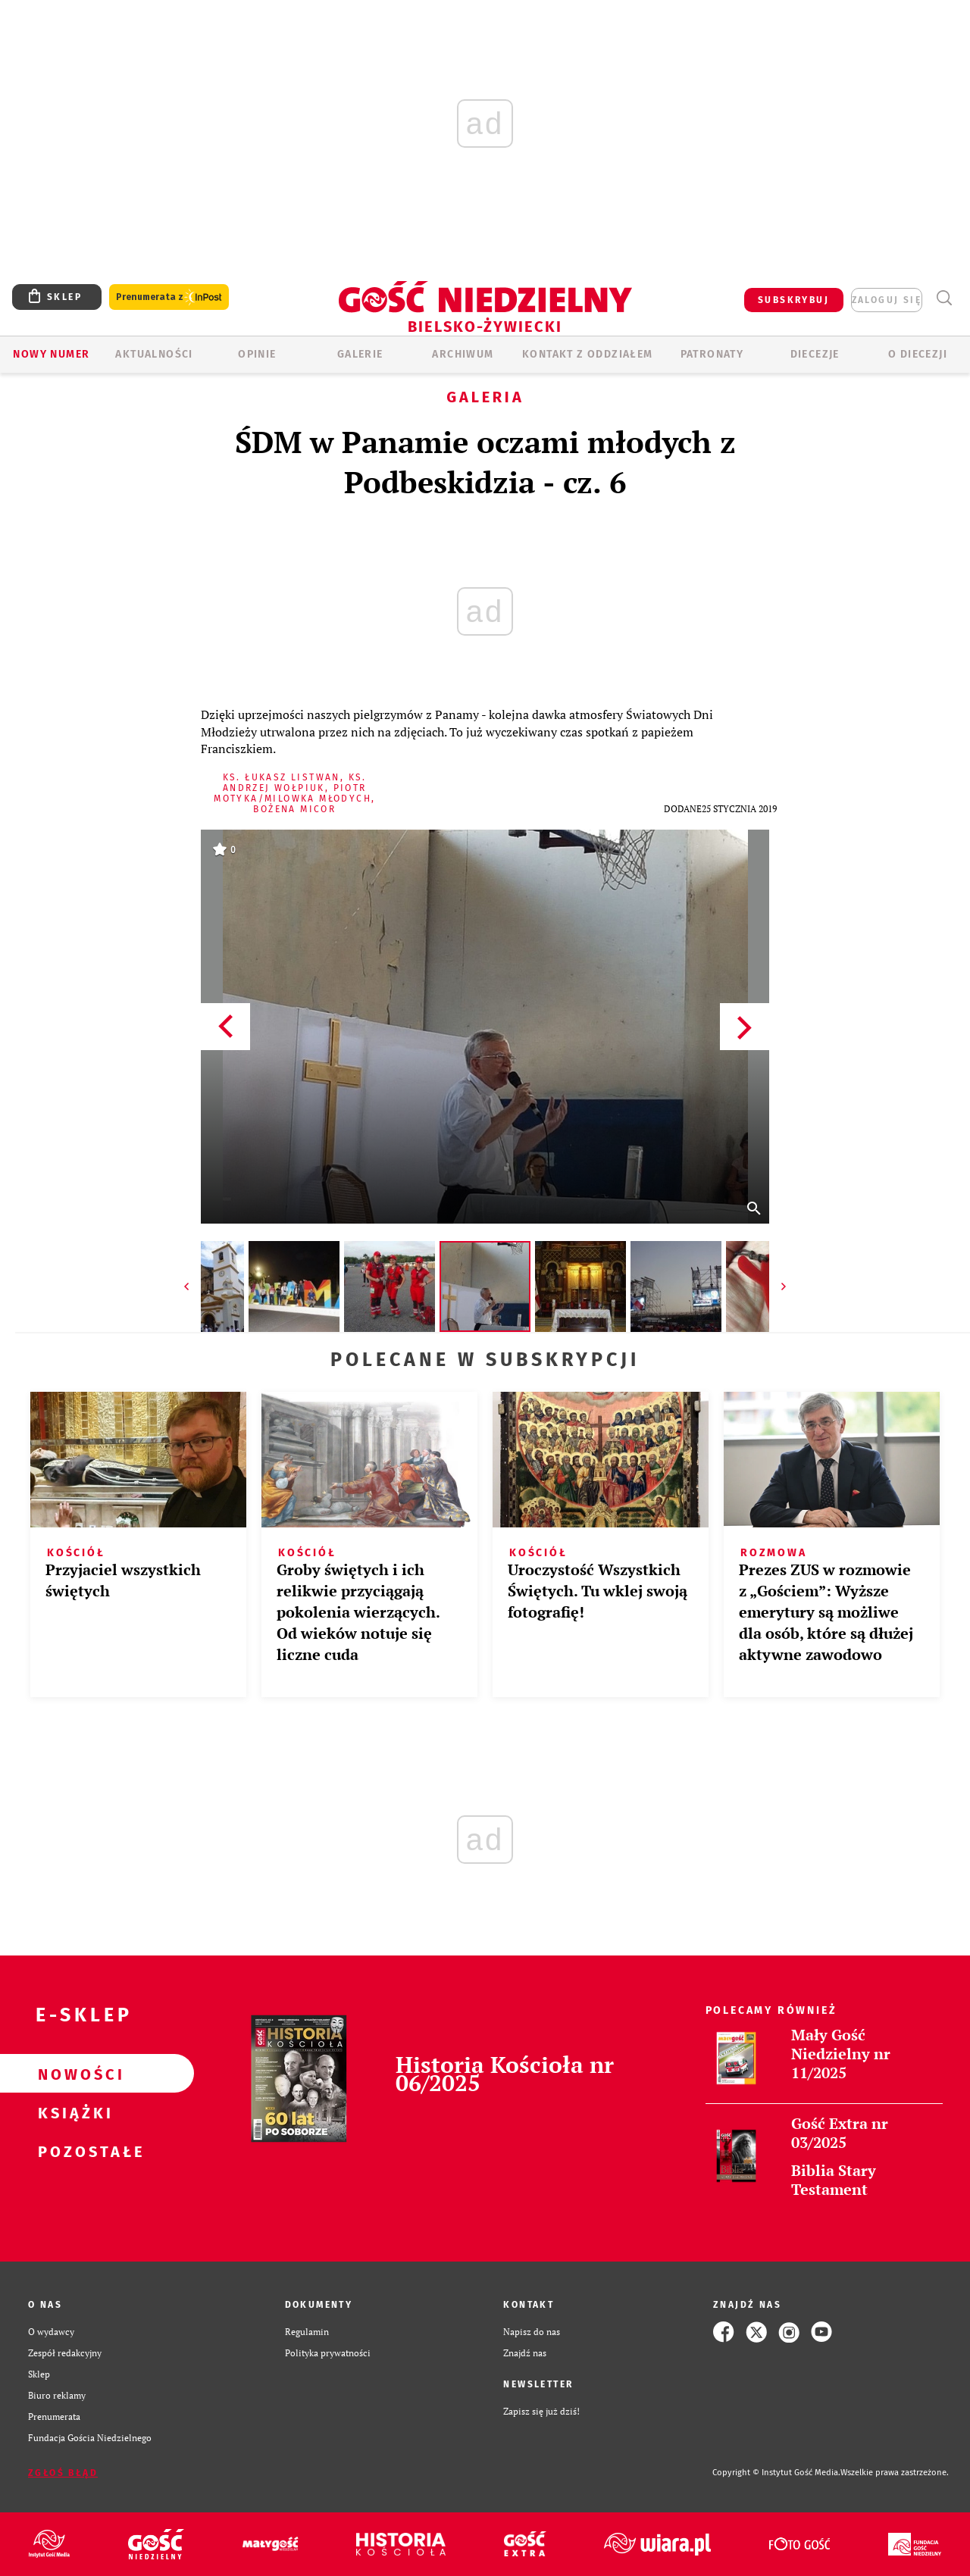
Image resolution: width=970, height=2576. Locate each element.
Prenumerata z (169, 297)
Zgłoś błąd (63, 2473)
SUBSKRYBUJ (793, 300)
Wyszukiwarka (944, 298)
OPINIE (257, 354)
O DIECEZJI (917, 354)
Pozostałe (73, 2151)
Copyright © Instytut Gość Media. (776, 2473)
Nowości (73, 2073)
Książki (73, 2112)
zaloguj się (887, 300)
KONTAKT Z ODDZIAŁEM (587, 354)
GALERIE (360, 354)
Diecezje (815, 354)
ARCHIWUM (462, 354)
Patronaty (712, 354)
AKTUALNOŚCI (153, 354)
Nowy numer (51, 354)
